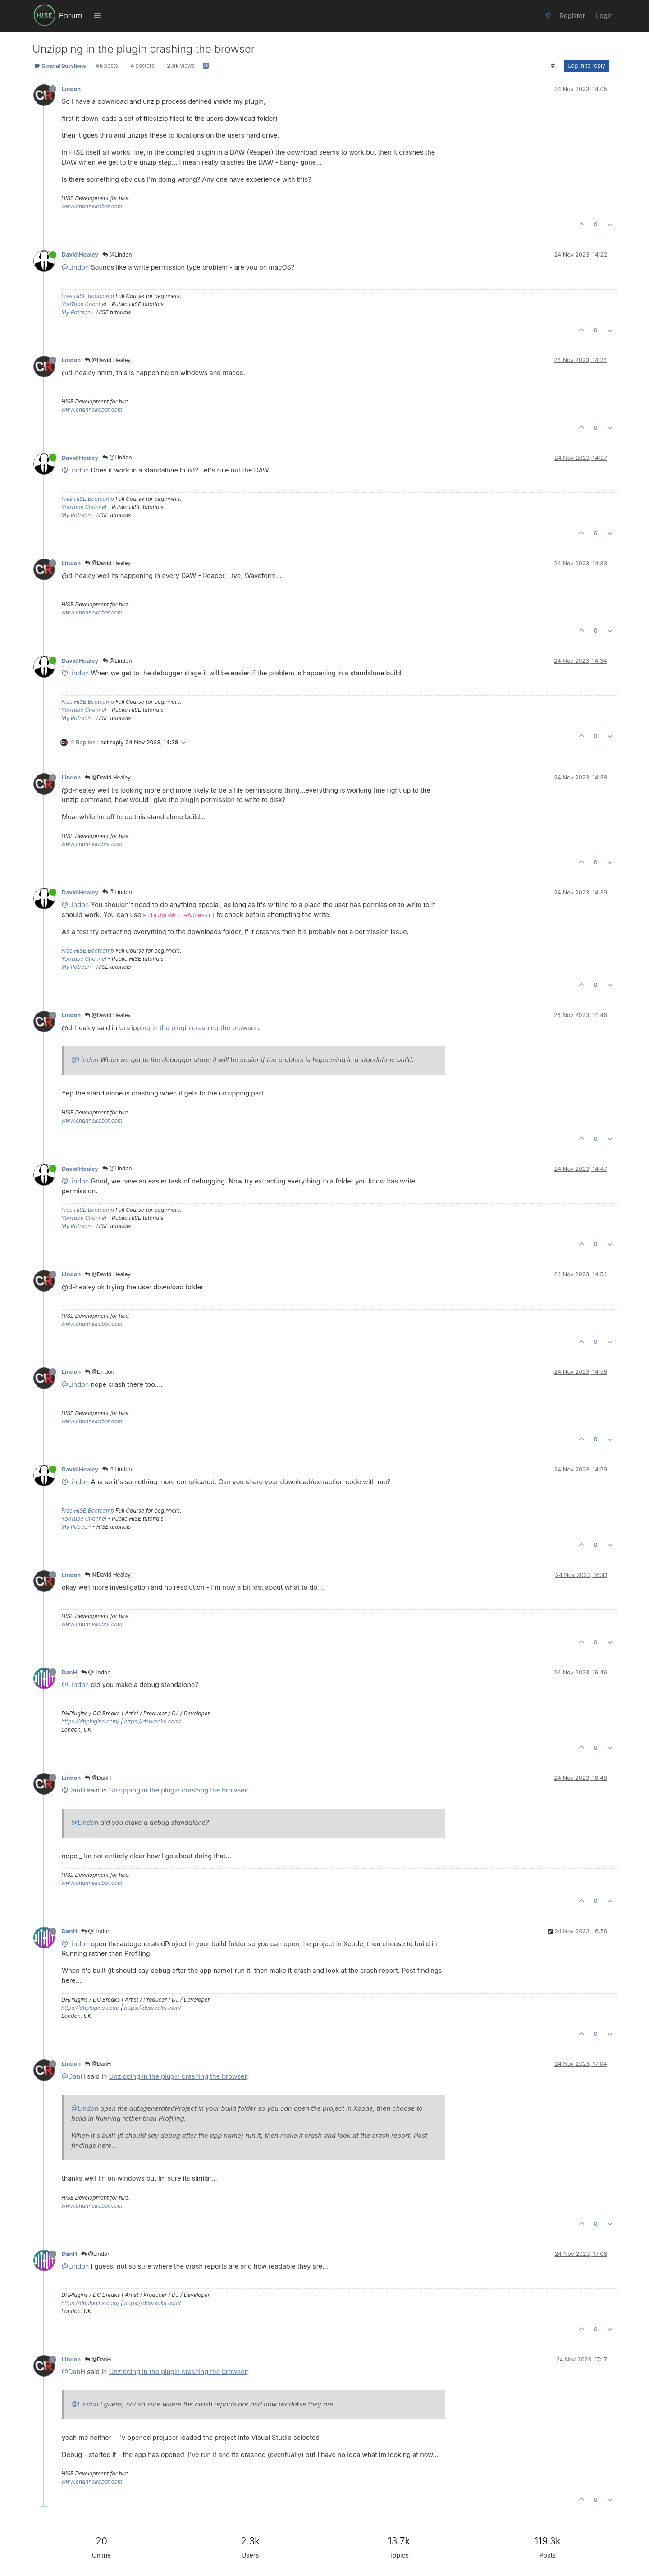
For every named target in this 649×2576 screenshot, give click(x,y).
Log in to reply (586, 65)
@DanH (98, 1777)
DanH (69, 1672)
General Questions (60, 66)
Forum (70, 15)
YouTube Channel (83, 304)
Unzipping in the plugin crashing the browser (188, 1027)
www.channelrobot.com (91, 206)
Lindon (71, 89)
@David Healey (108, 360)
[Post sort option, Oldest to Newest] (552, 66)
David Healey (80, 254)
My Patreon (76, 312)
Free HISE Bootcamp (87, 296)
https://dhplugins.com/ (90, 1721)
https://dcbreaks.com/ (152, 1721)
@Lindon (117, 254)
